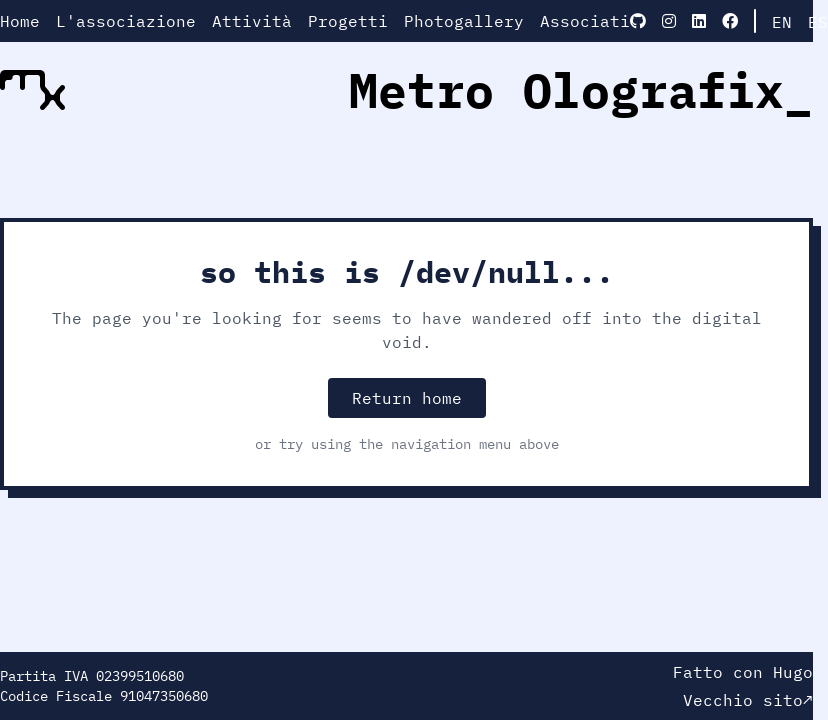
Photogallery (464, 21)
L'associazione (126, 21)
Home (20, 21)
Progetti (348, 21)
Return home (407, 398)
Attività (252, 21)
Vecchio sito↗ (748, 700)
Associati (585, 21)
